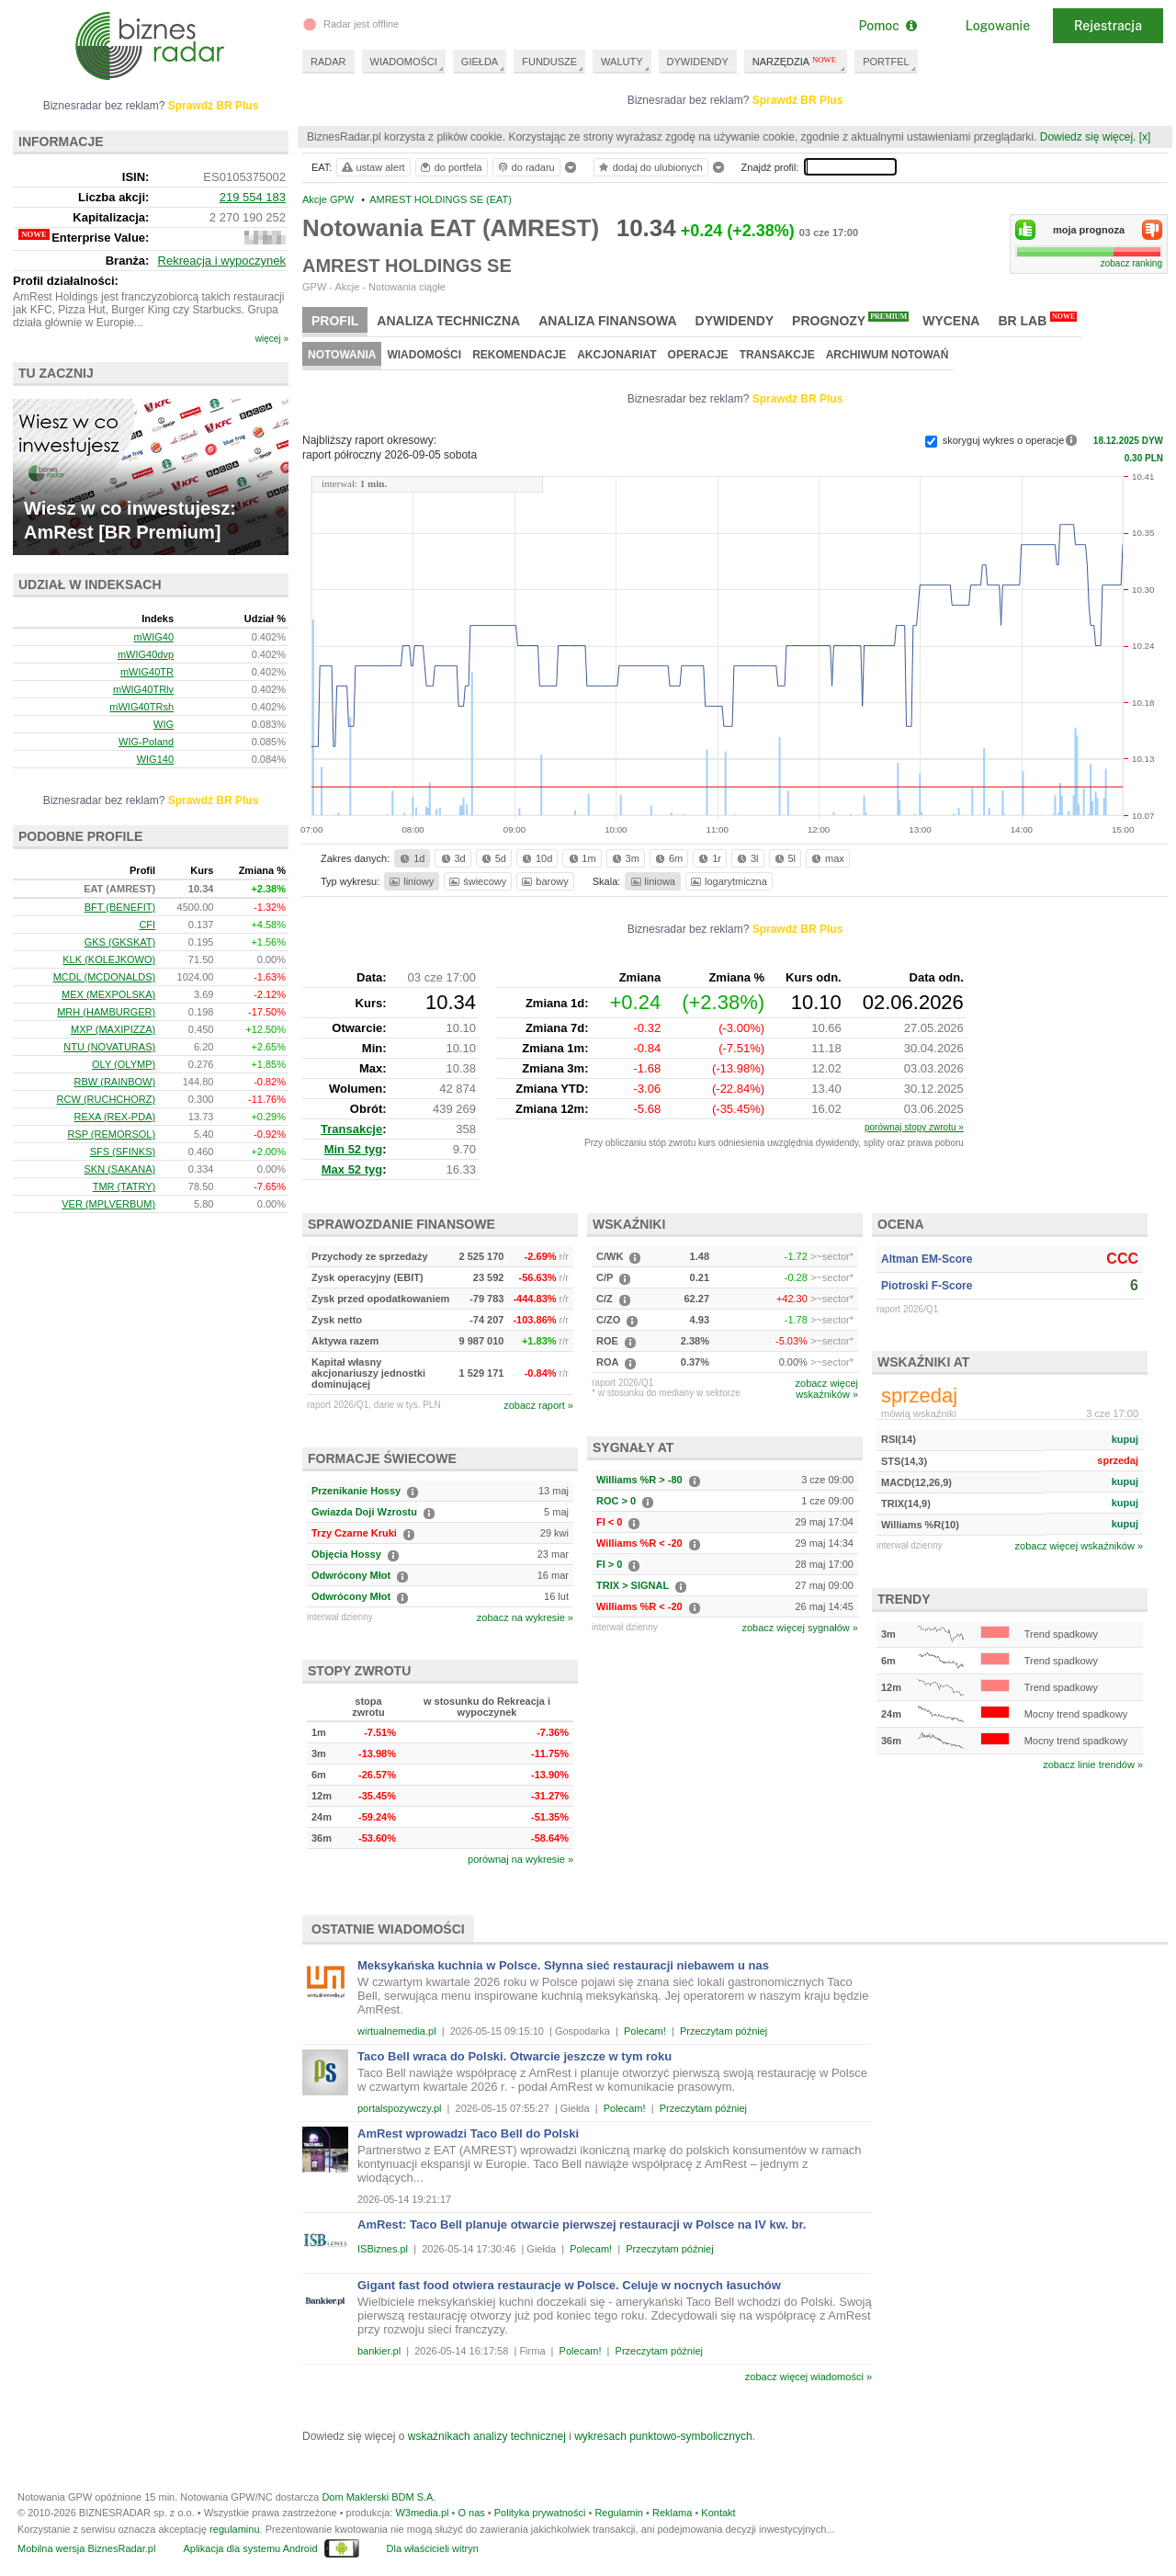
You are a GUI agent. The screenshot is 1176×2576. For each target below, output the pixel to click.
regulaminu (234, 2529)
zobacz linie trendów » (1093, 1764)
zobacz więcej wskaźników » (1079, 1545)
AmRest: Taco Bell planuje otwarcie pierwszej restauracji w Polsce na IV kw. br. (581, 2224)
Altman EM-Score (926, 1259)
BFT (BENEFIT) (120, 907)
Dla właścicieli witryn (433, 2548)
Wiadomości (424, 354)
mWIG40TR (147, 671)
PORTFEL (886, 61)
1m (581, 858)
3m (624, 858)
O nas (471, 2512)
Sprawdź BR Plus (797, 100)
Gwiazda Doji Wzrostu (364, 1511)
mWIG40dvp (146, 654)
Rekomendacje (519, 354)
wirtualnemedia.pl (396, 2031)
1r (708, 858)
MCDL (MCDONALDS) (104, 976)
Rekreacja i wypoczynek (222, 260)
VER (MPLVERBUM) (108, 1203)
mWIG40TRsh (141, 706)
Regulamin (618, 2512)
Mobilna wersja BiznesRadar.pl (86, 2548)
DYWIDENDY (698, 61)
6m (667, 858)
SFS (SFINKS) (123, 1151)
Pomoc (887, 25)
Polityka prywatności (540, 2512)
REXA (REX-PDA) (115, 1116)
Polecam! (645, 2031)
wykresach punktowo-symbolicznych (663, 2436)
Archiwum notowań (887, 354)
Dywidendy (735, 320)
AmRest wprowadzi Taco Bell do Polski (468, 2133)
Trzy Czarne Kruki (354, 1532)
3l (746, 858)
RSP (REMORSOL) (111, 1134)
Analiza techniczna (448, 320)
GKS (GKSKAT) (120, 942)
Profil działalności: (66, 281)
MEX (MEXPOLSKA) (108, 994)
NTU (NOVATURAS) (109, 1046)
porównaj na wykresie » (520, 1859)
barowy (543, 881)
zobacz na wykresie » (525, 1617)
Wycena (950, 320)
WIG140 (155, 759)
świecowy (476, 881)
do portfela (450, 167)
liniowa (651, 881)
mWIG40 (154, 636)
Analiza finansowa (607, 320)
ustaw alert (372, 167)
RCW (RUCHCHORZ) (106, 1099)
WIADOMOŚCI (403, 61)
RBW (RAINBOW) (115, 1081)
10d (535, 858)
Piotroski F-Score (926, 1285)
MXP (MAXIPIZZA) (113, 1029)
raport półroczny (389, 454)
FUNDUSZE (549, 61)
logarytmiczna (727, 881)
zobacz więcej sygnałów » (799, 1627)
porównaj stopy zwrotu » (914, 1127)
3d (452, 858)
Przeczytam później (723, 2031)
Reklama (672, 2512)
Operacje (698, 354)
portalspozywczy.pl (399, 2108)
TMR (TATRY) (124, 1186)
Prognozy (850, 320)
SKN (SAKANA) (120, 1169)
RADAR (328, 61)
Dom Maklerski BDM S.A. (378, 2496)
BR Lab (1037, 320)
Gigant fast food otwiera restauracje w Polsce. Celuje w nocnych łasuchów (569, 2285)
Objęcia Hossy (346, 1554)
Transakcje (777, 354)
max (826, 858)
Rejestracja (1108, 25)
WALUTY (621, 61)
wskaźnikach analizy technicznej (487, 2436)
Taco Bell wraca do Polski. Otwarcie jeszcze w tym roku (514, 2056)
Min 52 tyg (353, 1149)
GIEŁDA (479, 61)
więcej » (271, 339)
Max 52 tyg (352, 1169)
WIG (163, 724)
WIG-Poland (146, 741)
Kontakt (718, 2512)
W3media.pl (421, 2512)
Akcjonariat (616, 354)
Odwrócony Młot (350, 1575)
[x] (1145, 137)
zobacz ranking (1131, 263)
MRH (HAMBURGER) (106, 1011)
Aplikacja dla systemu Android (250, 2548)
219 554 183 (253, 197)
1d (410, 858)
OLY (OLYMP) (123, 1064)
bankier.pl (379, 2350)
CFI (147, 924)
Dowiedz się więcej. (1088, 137)
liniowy (410, 881)
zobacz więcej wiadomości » (808, 2376)
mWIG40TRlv (143, 689)
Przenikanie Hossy (356, 1490)
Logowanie (998, 25)
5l (784, 858)
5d (492, 858)
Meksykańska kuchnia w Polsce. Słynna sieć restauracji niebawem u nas (563, 1965)
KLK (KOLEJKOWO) (108, 959)
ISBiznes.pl (382, 2248)
